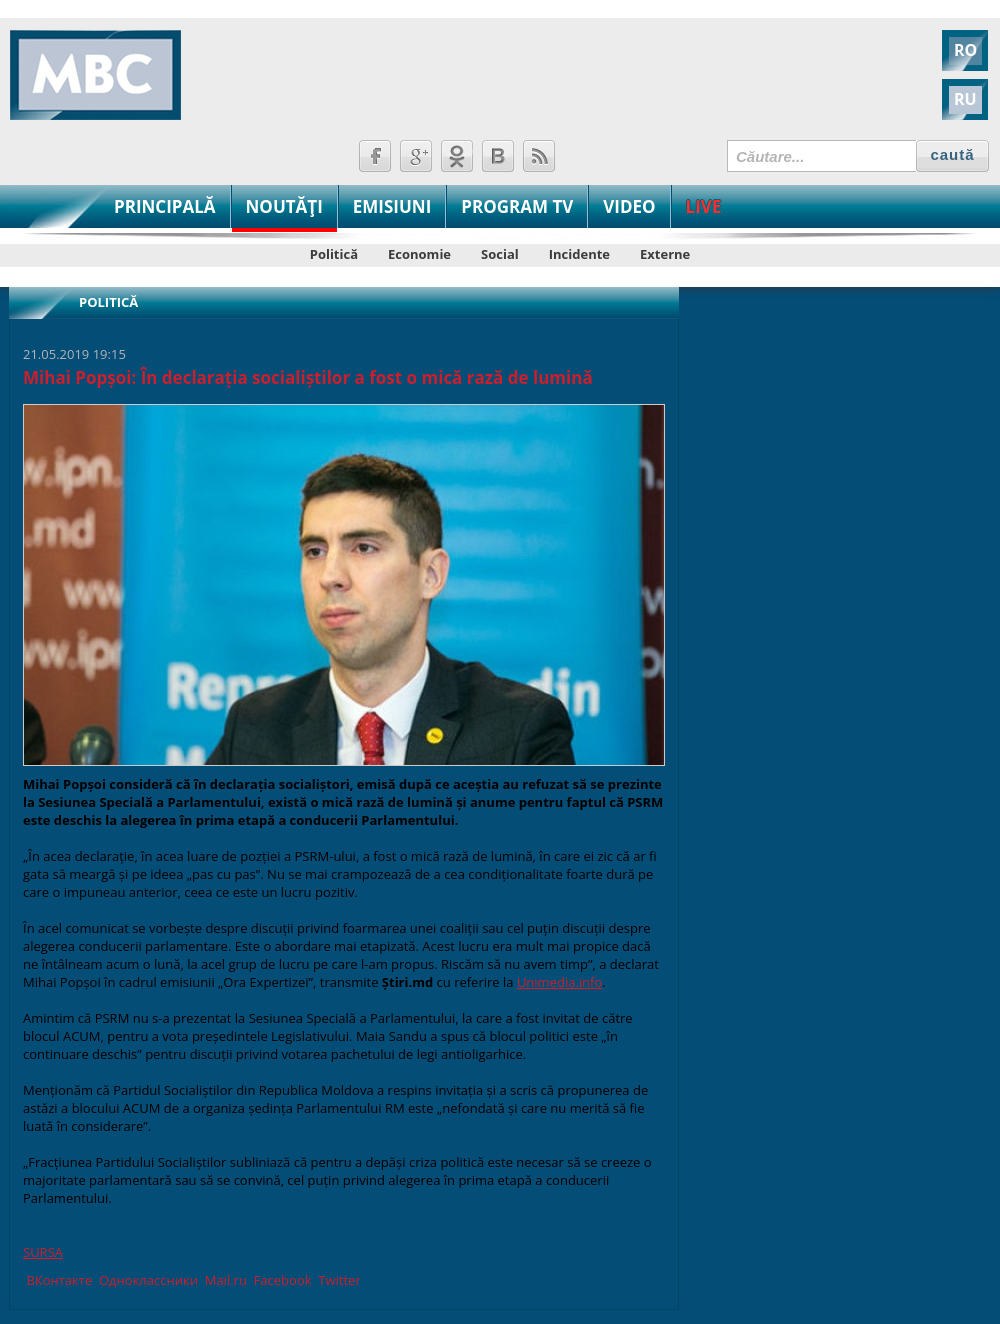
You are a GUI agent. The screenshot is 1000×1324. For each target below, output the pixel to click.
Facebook (280, 1280)
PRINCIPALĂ (165, 206)
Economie (419, 254)
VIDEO (629, 206)
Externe (665, 254)
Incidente (579, 254)
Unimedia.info (559, 982)
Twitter (338, 1280)
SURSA (43, 1252)
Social (500, 254)
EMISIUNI (392, 206)
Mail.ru (224, 1280)
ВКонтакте (57, 1280)
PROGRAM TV (517, 206)
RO (965, 50)
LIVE (704, 206)
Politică (334, 254)
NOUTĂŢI (284, 206)
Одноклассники (147, 1280)
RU (965, 99)
